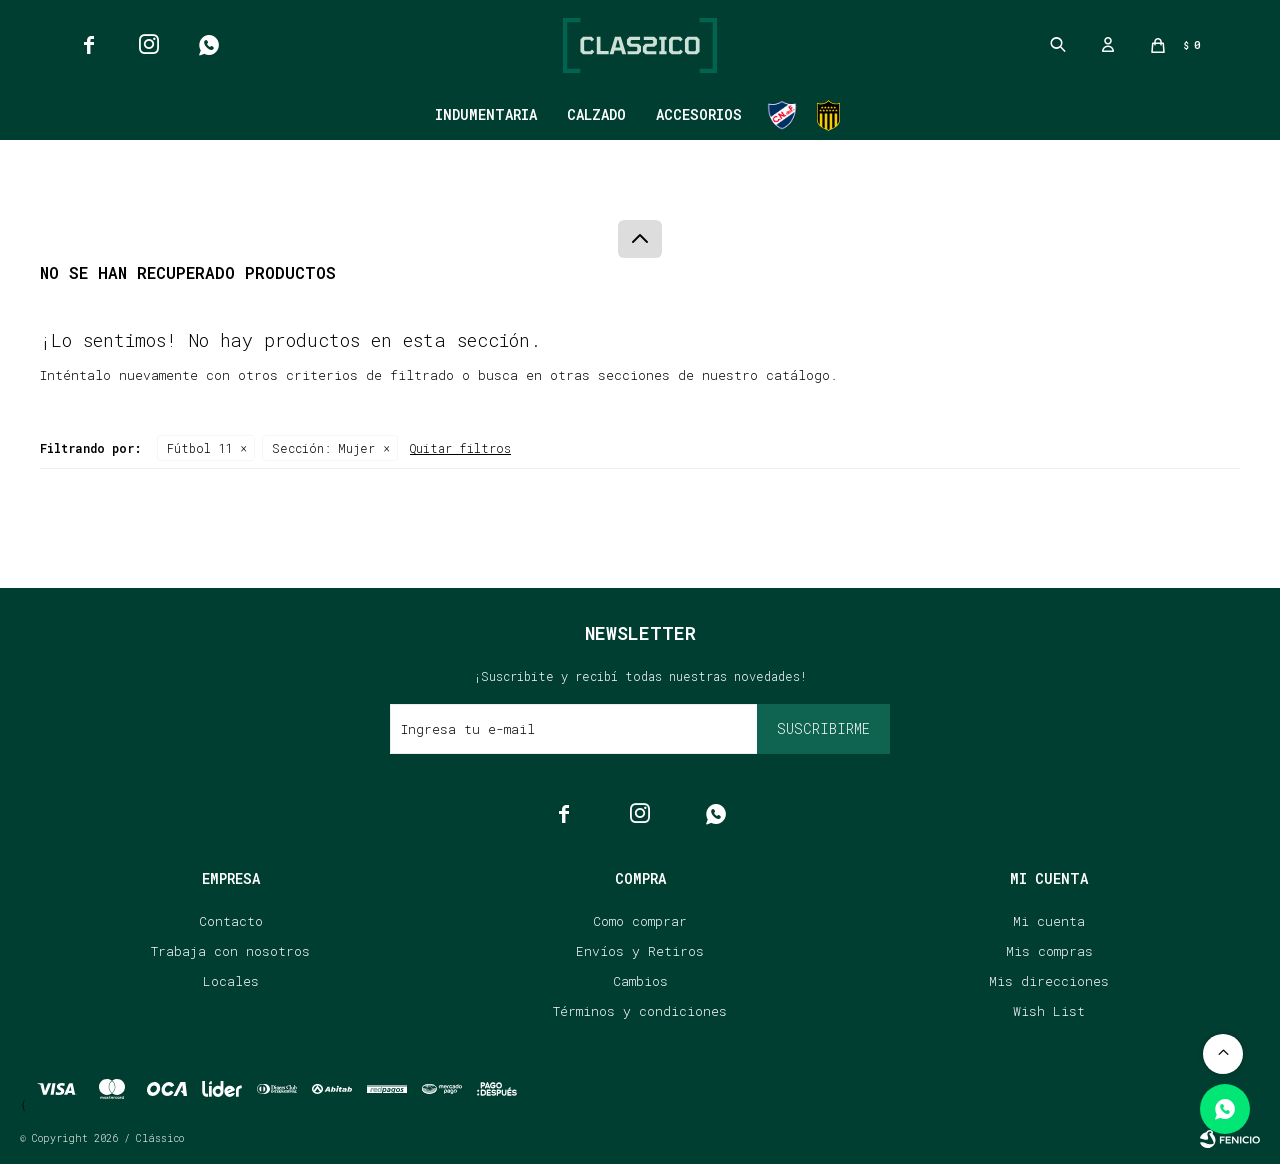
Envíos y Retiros (640, 951)
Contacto (231, 921)
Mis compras (1049, 951)
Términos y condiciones (640, 1011)
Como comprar (640, 921)
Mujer (323, 448)
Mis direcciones (1049, 981)
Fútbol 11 (199, 448)
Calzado (596, 114)
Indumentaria (486, 114)
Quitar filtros (460, 448)
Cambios (640, 981)
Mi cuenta (1049, 921)
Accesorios (699, 114)
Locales (231, 981)
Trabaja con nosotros (230, 951)
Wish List (1049, 1011)
